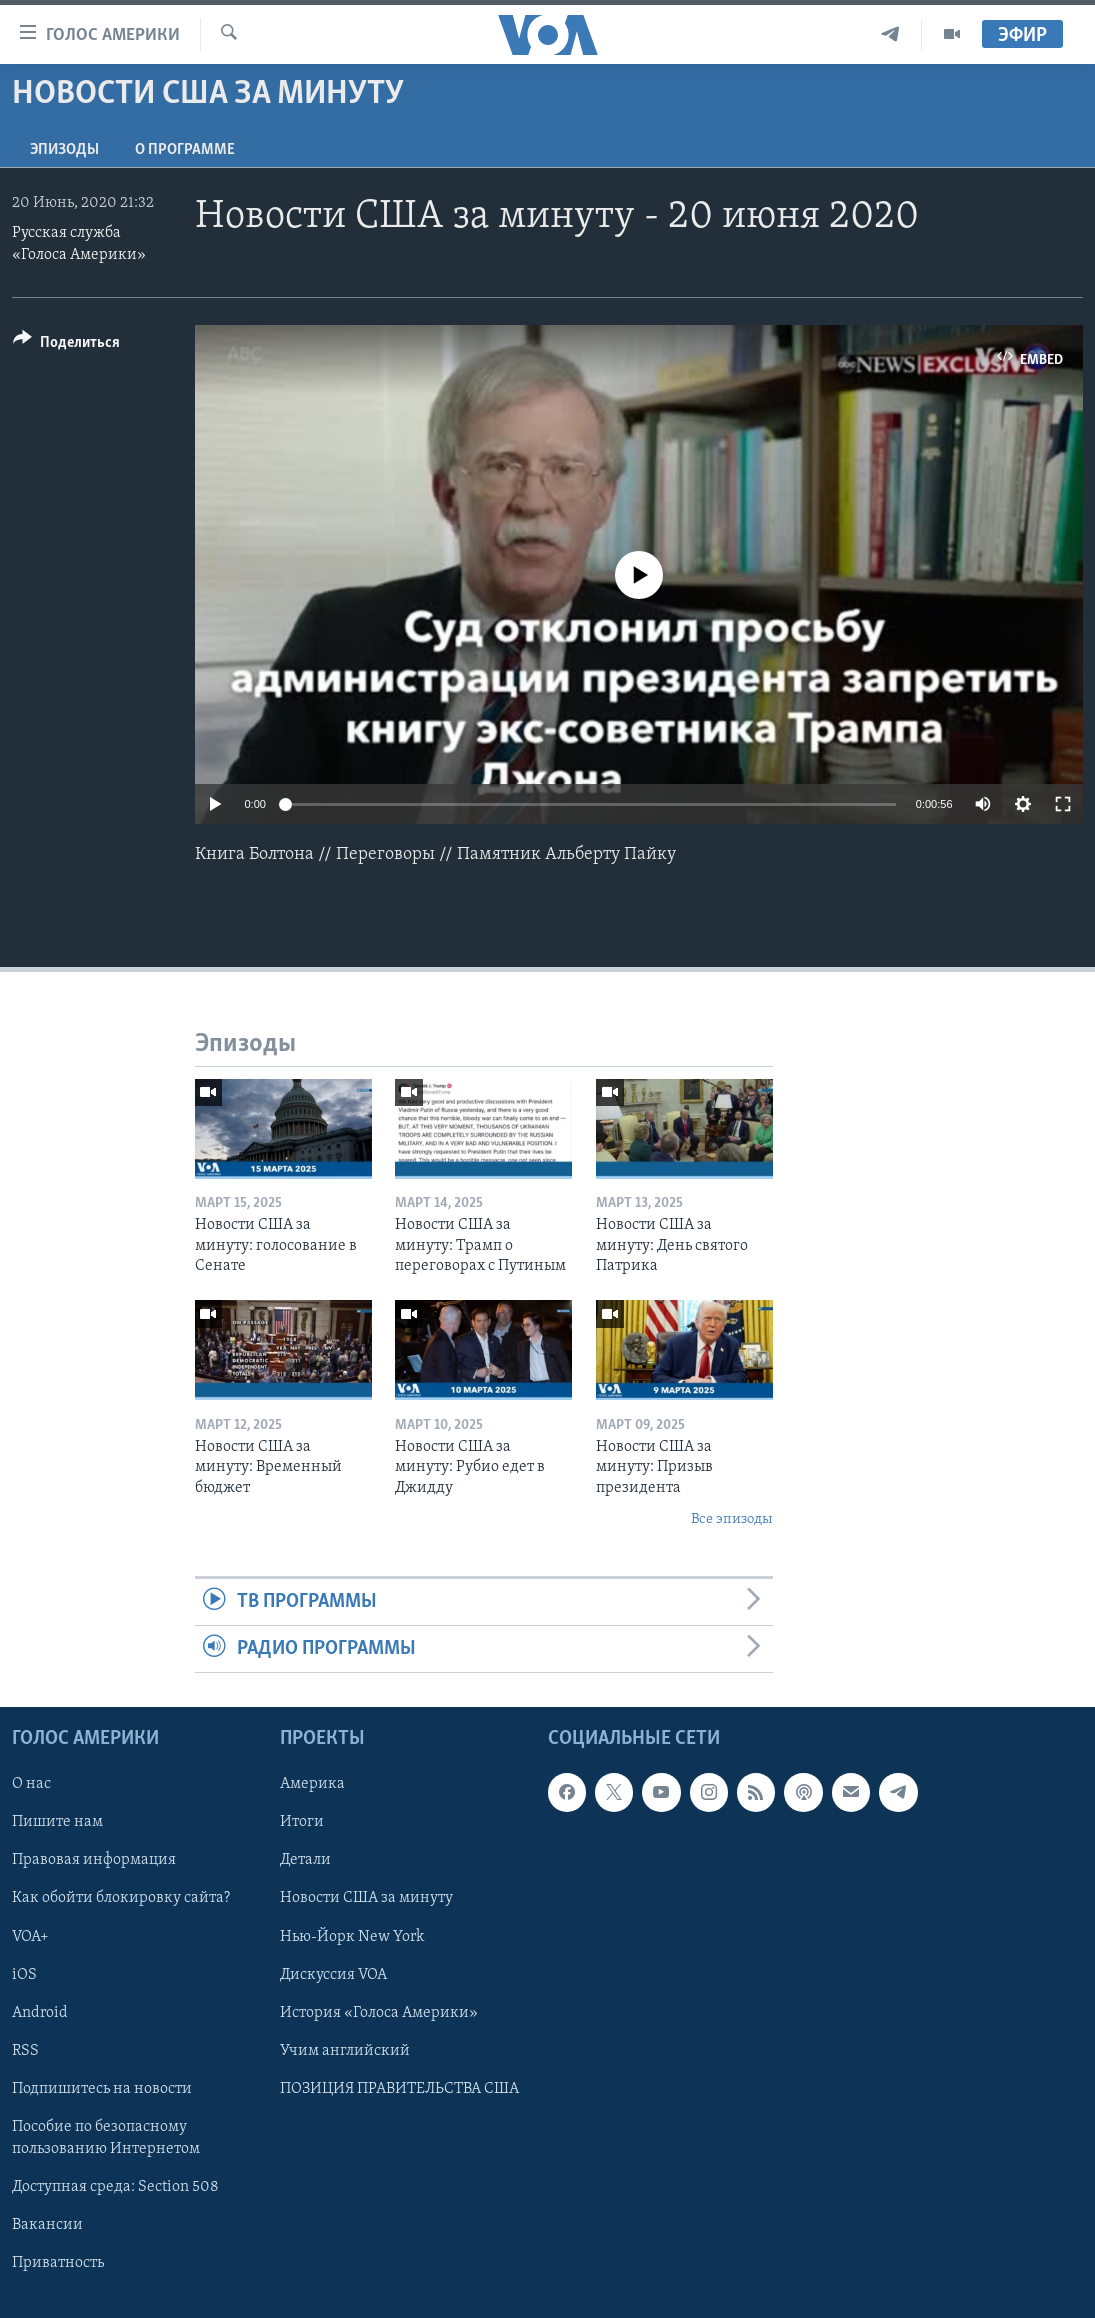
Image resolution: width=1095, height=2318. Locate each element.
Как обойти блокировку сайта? (121, 1899)
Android (40, 2013)
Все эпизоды (732, 1519)
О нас (31, 1785)
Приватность (58, 2263)
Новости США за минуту (366, 1899)
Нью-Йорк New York (352, 1937)
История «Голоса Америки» (379, 2013)
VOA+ (30, 1937)
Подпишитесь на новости (102, 2089)
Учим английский (345, 2051)
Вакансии (47, 2225)
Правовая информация (94, 1861)
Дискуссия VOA (333, 1975)
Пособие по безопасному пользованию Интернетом (106, 2138)
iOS (24, 1975)
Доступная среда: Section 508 (115, 2187)
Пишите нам (57, 1823)
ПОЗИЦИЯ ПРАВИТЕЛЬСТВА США (399, 2089)
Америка (312, 1785)
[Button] (66, 345)
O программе (185, 150)
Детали (305, 1861)
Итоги (302, 1823)
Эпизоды (64, 150)
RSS (25, 2051)
